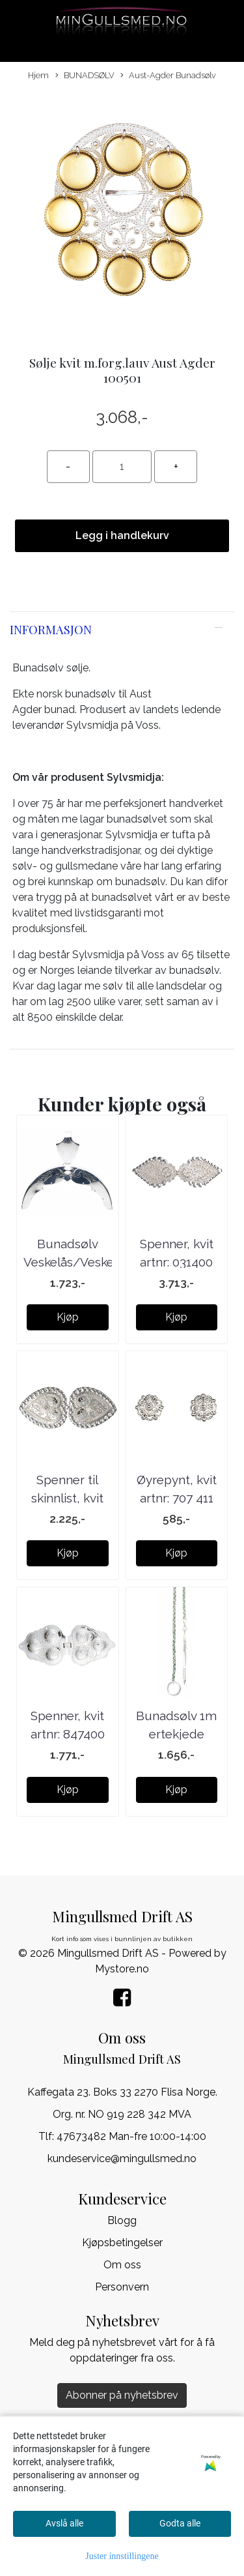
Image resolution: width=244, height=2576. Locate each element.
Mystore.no (122, 1969)
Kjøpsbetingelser (122, 2242)
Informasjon (51, 629)
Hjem (38, 75)
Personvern (122, 2287)
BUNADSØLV (85, 75)
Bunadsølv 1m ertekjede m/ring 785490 (176, 1734)
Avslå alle (64, 2523)
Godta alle (179, 2523)
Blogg (122, 2220)
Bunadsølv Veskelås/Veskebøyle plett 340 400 (84, 1262)
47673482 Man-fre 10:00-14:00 (131, 2136)
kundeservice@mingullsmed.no (122, 2158)
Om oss (122, 2265)
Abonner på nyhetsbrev (122, 2395)
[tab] (122, 629)
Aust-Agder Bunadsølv (168, 75)
